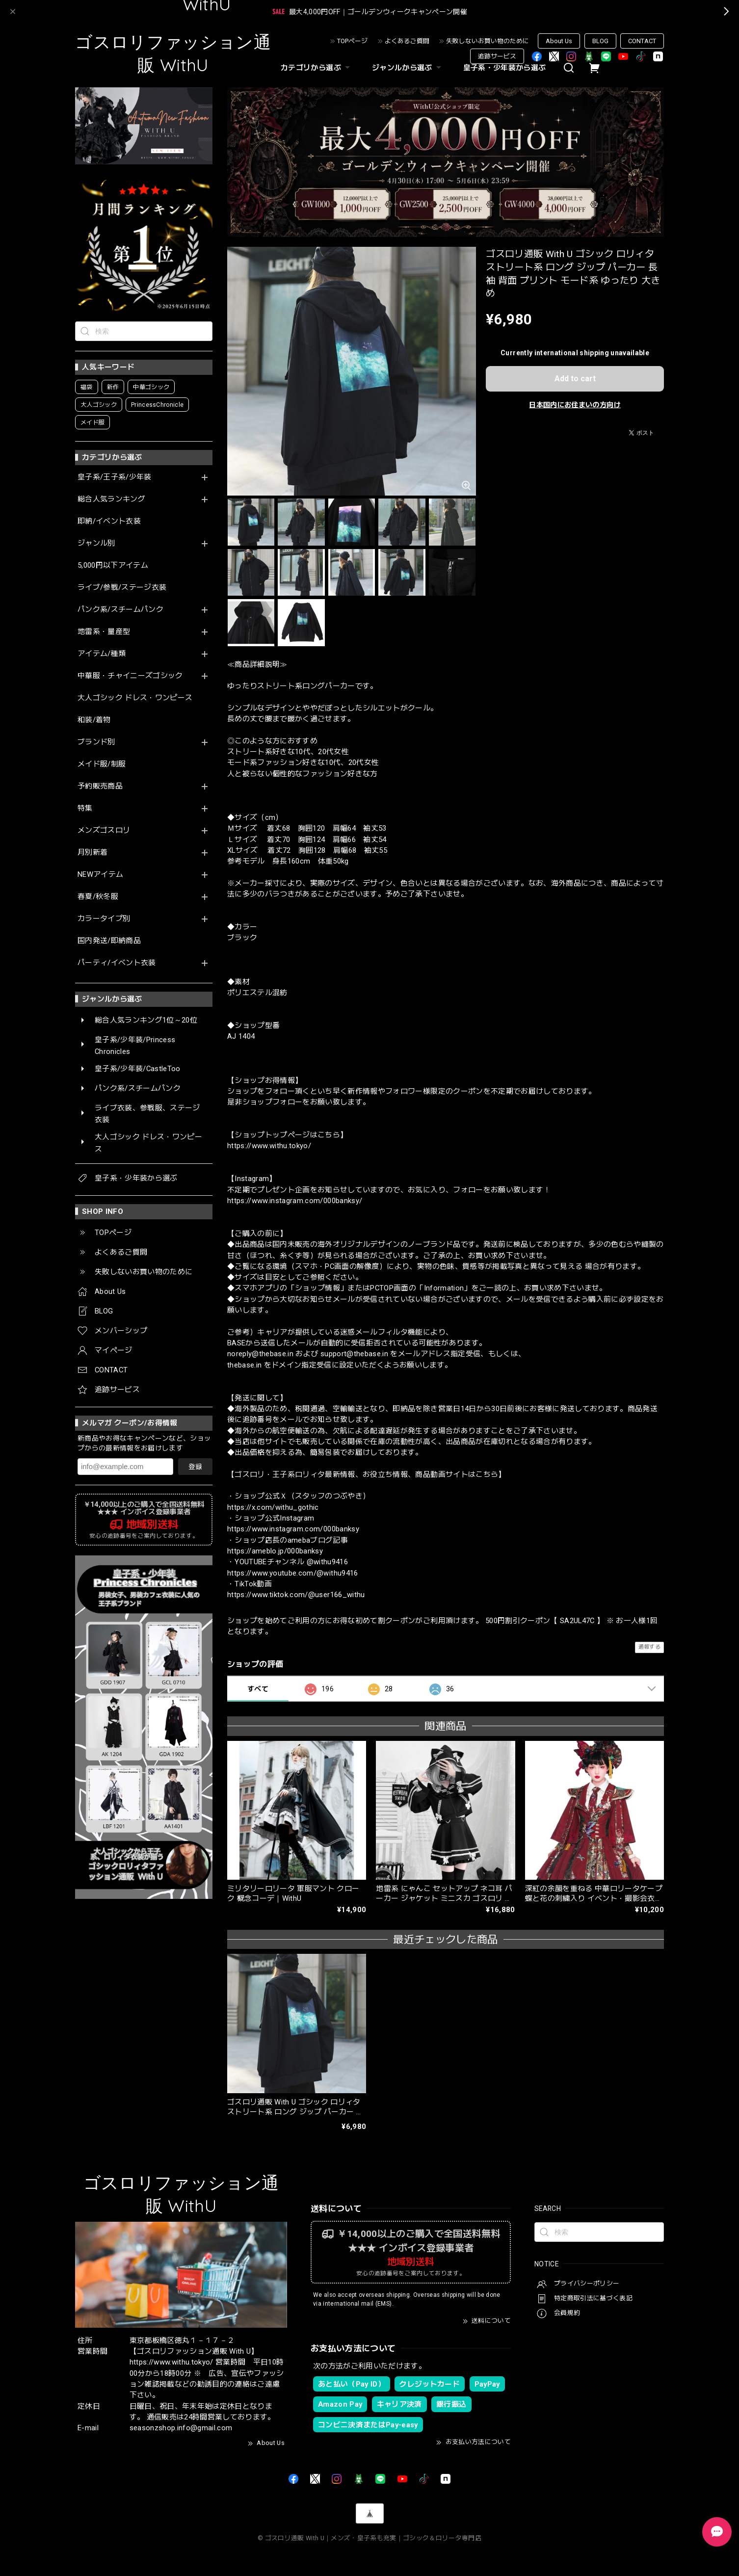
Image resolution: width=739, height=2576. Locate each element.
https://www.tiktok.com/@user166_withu (296, 1594)
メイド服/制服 (102, 764)
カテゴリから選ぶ (316, 68)
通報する (649, 1647)
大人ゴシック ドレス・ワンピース (135, 698)
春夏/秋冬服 (98, 897)
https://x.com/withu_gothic (273, 1507)
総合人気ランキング (111, 499)
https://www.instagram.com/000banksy (293, 1529)
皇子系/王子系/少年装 (115, 477)
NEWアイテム (100, 874)
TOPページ (352, 41)
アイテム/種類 (102, 654)
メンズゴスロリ (104, 830)
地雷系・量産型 (104, 632)
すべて (257, 1689)
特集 (85, 808)
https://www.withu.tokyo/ (269, 1145)
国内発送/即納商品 (109, 941)
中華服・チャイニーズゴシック (130, 676)
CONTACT (642, 41)
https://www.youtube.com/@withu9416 (292, 1573)
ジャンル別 (96, 543)
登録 (195, 1467)
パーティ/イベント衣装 (117, 963)
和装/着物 (94, 720)
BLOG (600, 41)
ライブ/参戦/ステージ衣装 (122, 587)
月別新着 (92, 852)
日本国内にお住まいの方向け (574, 405)
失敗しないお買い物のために (487, 41)
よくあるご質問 (407, 41)
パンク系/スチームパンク (120, 609)
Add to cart (575, 378)
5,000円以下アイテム (113, 565)
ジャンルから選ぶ (408, 68)
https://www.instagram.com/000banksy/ (294, 1200)
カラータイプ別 (104, 919)
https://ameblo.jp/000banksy (275, 1551)
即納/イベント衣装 (109, 521)
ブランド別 (96, 742)
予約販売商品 (100, 786)
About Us (559, 41)
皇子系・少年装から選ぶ (504, 67)
